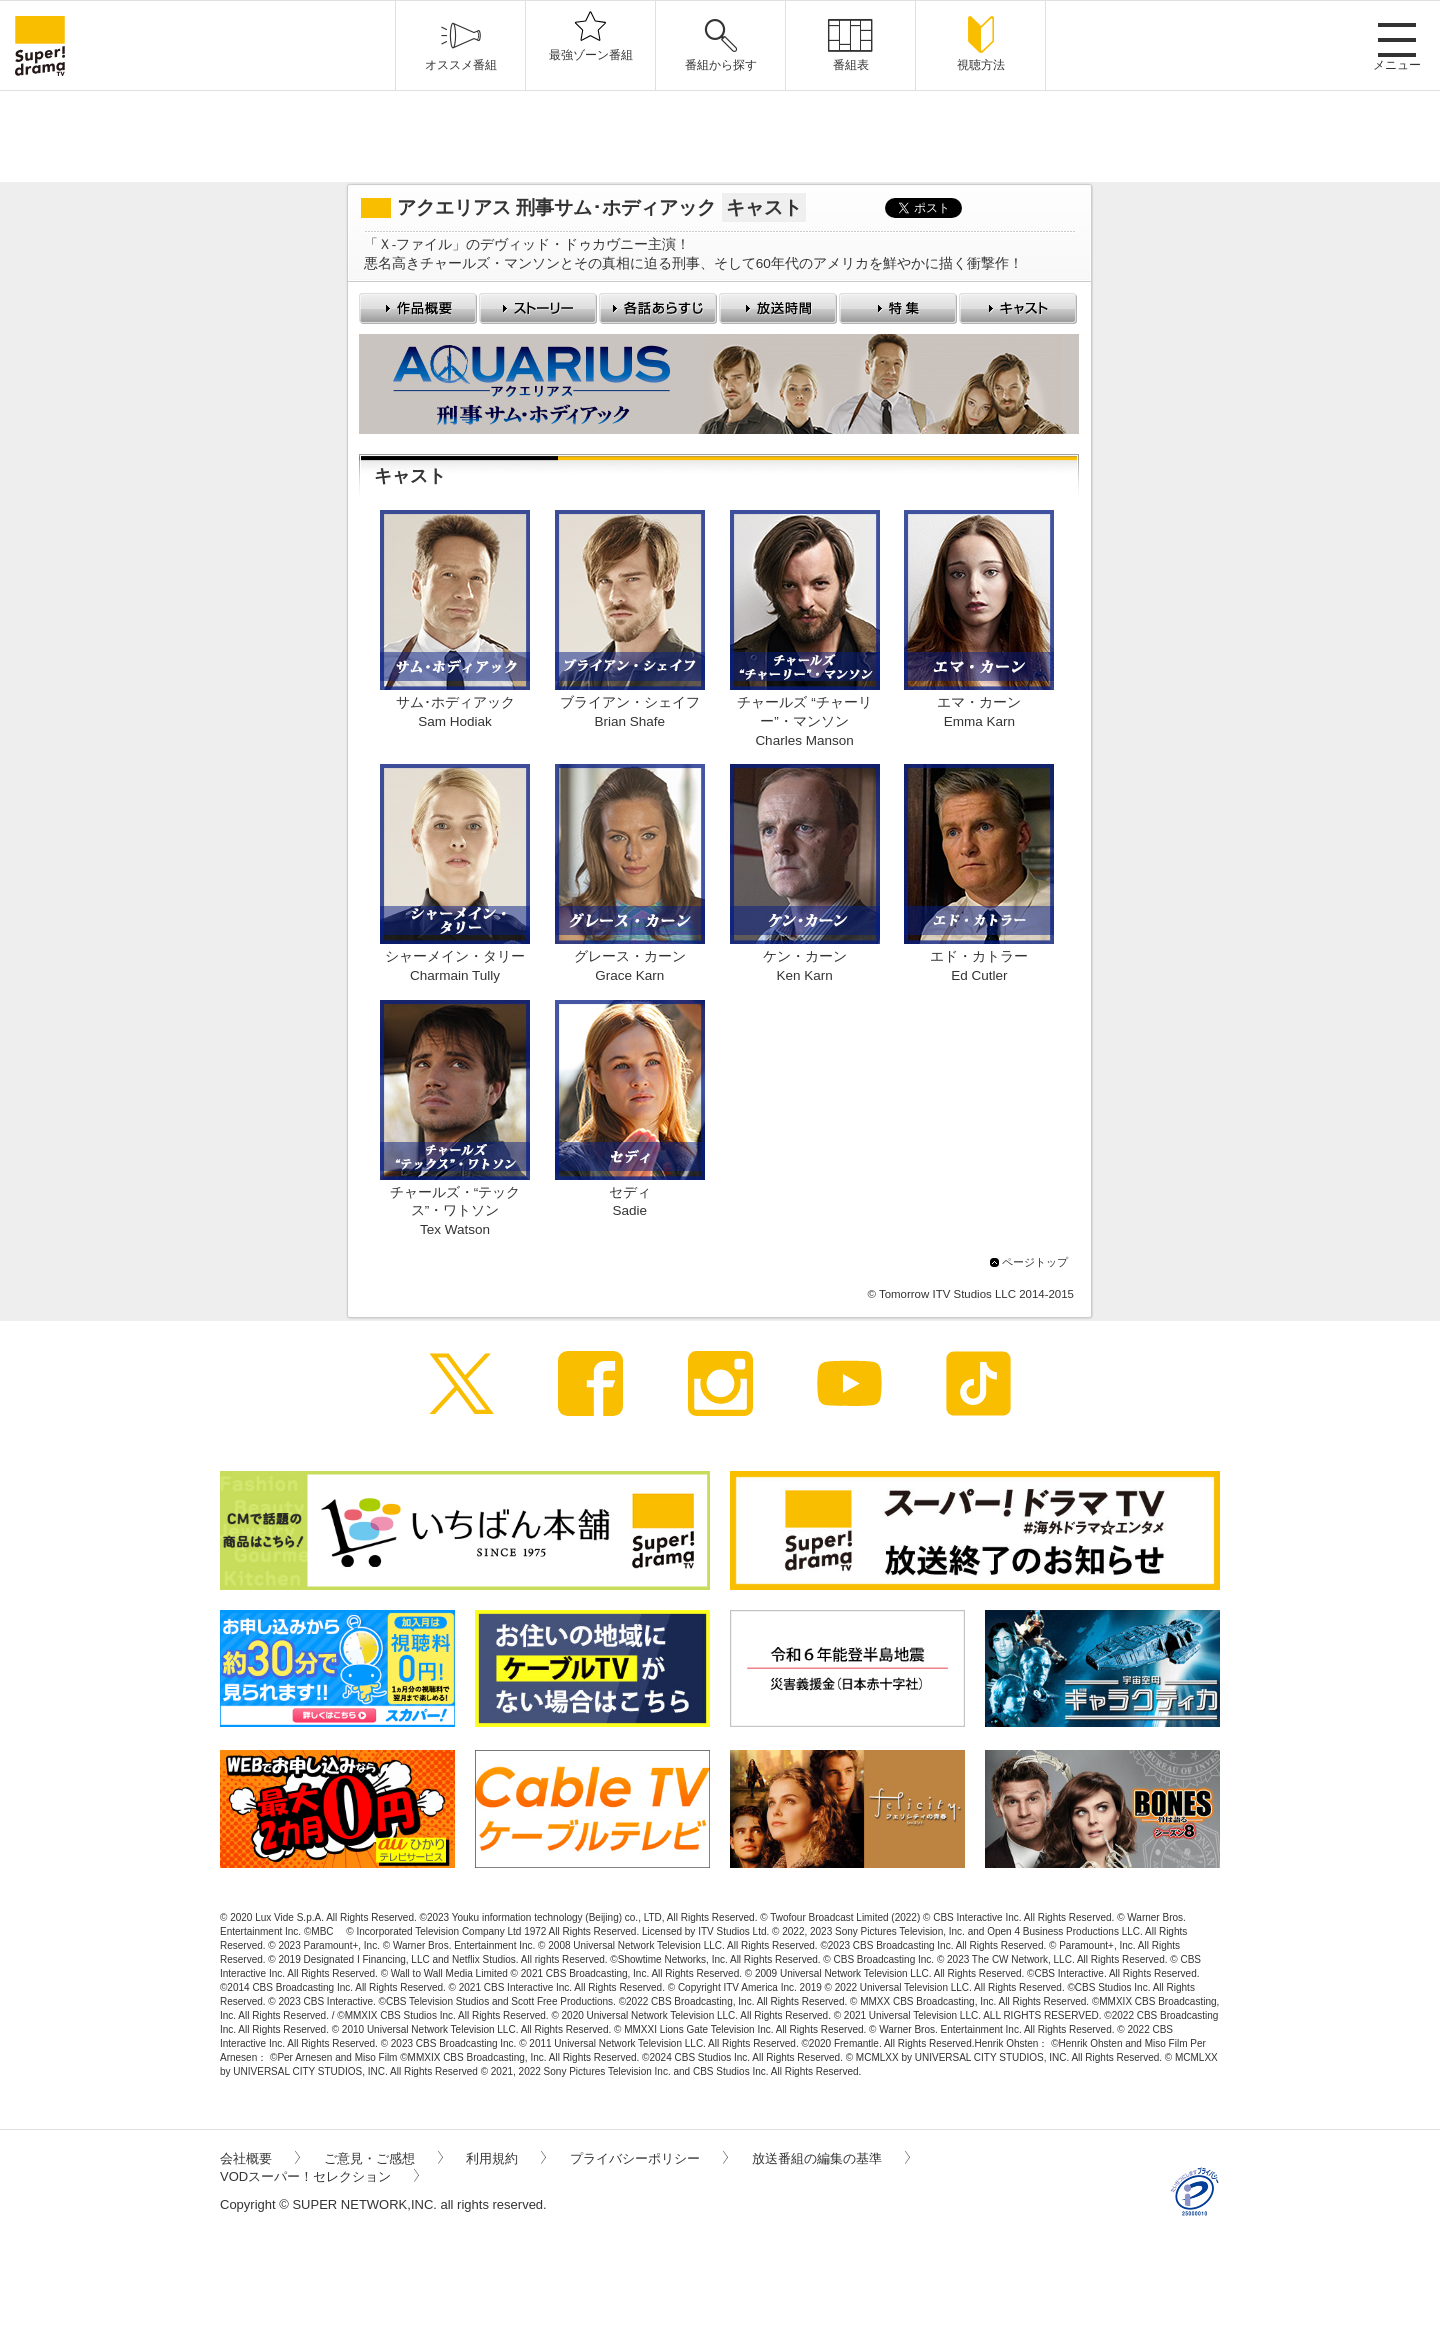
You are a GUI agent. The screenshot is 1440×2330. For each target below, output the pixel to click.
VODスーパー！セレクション (319, 2176)
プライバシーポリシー (649, 2158)
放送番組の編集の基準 (831, 2158)
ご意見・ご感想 (383, 2158)
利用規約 (506, 2158)
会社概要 (260, 2158)
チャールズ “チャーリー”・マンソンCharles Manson (804, 721)
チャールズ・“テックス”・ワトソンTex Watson (455, 1211)
